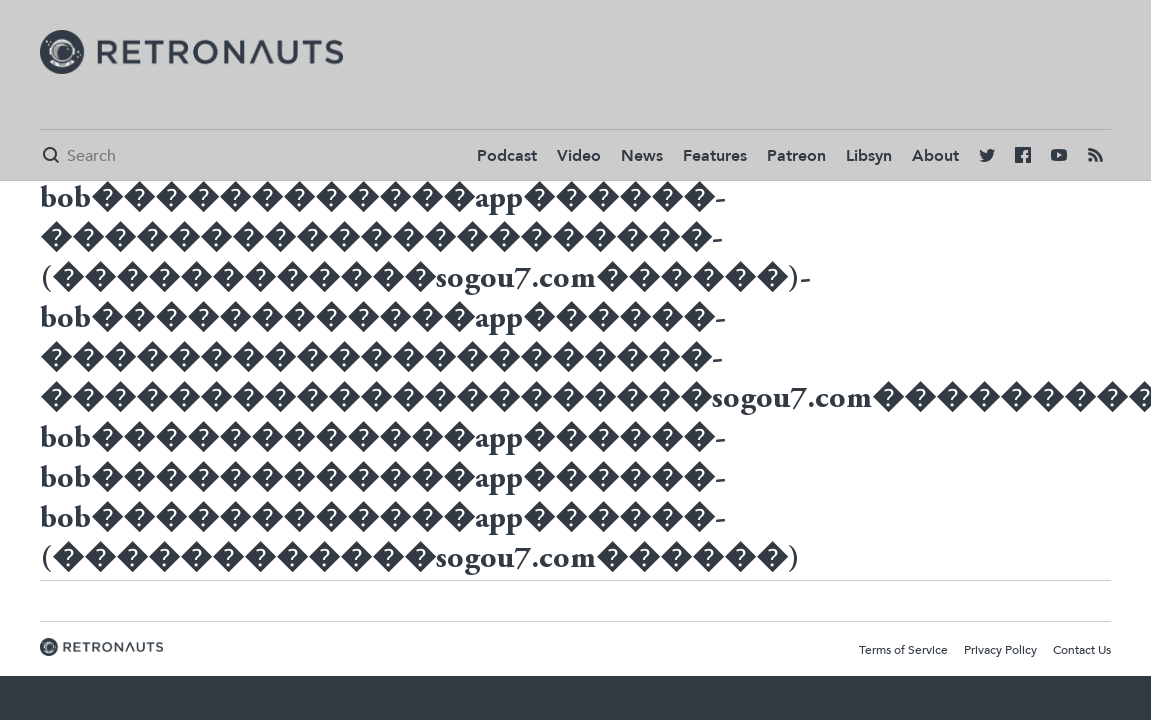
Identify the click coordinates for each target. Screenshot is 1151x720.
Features (715, 156)
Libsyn (869, 156)
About (935, 156)
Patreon (796, 156)
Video (579, 156)
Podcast (507, 156)
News (642, 156)
